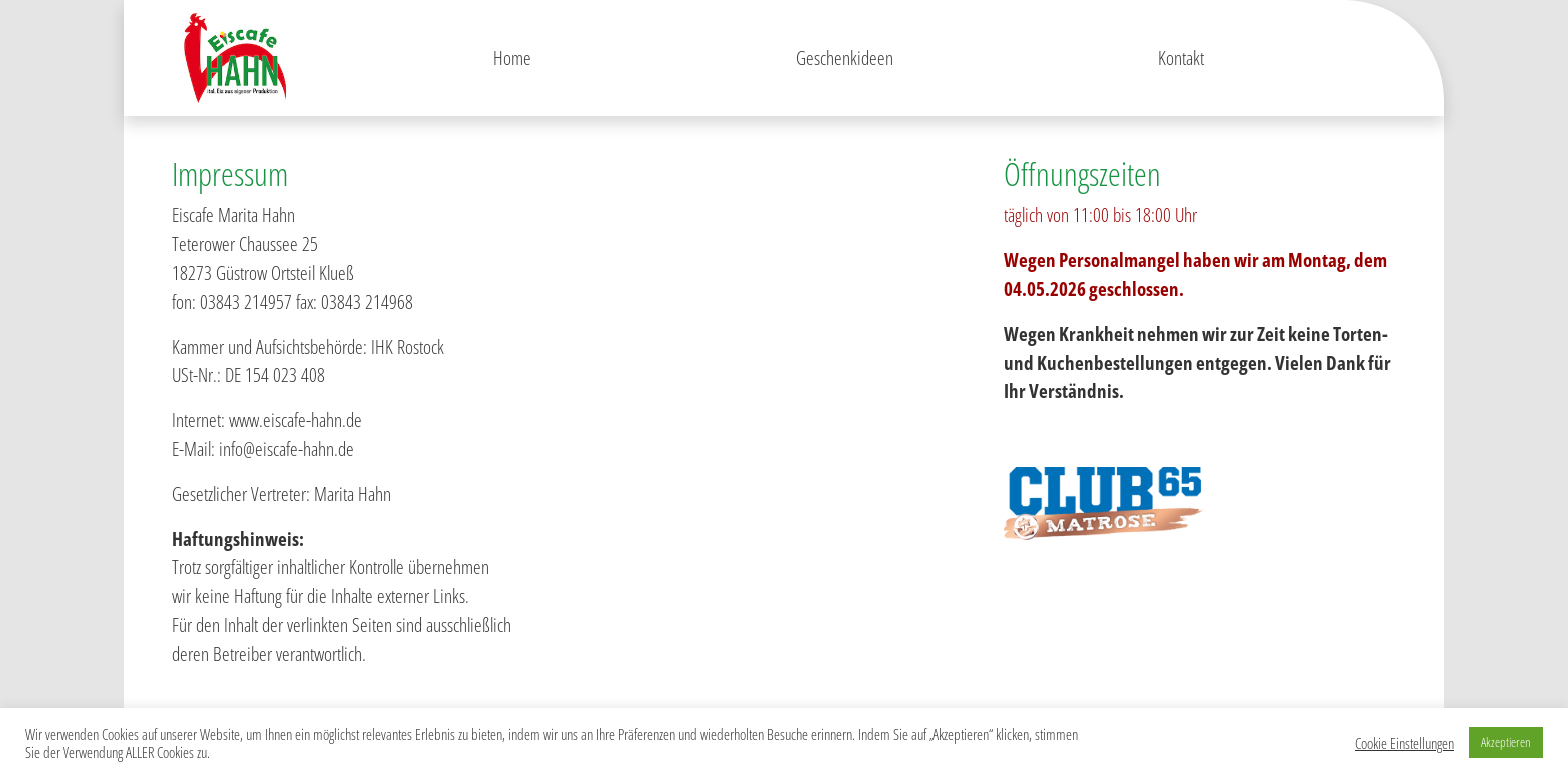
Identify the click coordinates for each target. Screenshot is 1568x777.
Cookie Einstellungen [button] (1404, 743)
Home (512, 57)
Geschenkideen (844, 57)
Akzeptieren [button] (1506, 742)
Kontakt (1181, 57)
